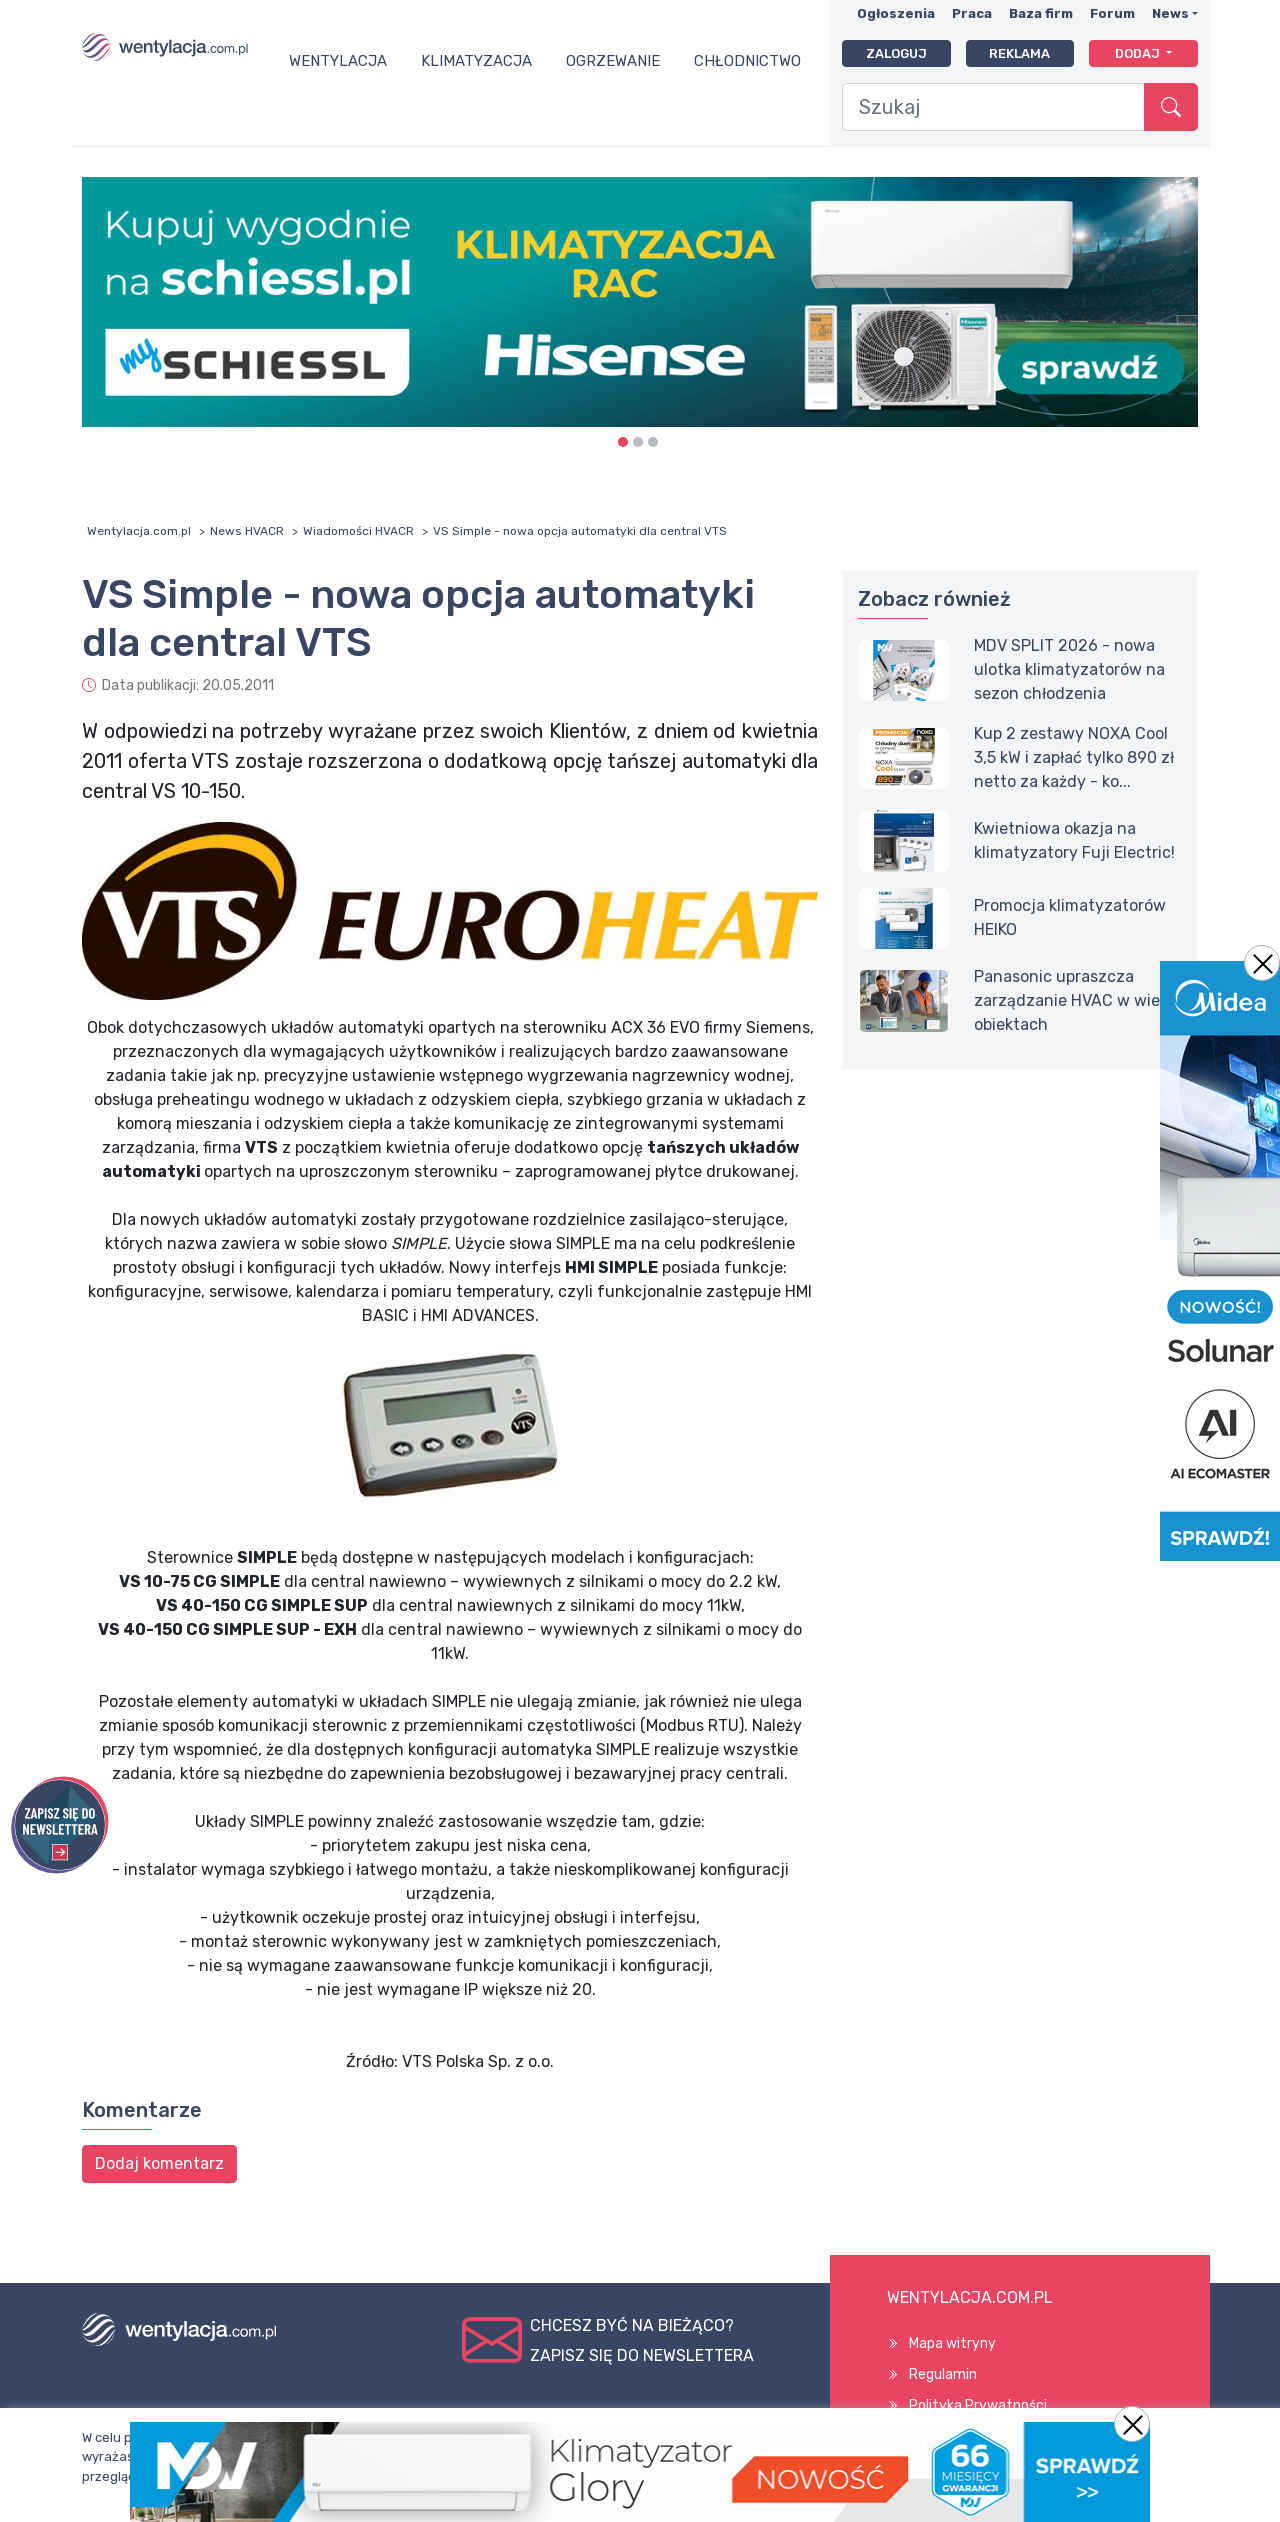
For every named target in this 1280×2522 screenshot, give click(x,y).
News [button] (1170, 13)
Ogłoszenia (896, 13)
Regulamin (943, 2374)
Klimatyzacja (476, 61)
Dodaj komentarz (159, 2163)
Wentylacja (338, 61)
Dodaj (1139, 53)
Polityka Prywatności (978, 2405)
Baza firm (1041, 13)
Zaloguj (896, 53)
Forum (1112, 13)
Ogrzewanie (613, 61)
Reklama (1019, 53)
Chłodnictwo (747, 61)
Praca (972, 13)
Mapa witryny (952, 2343)
